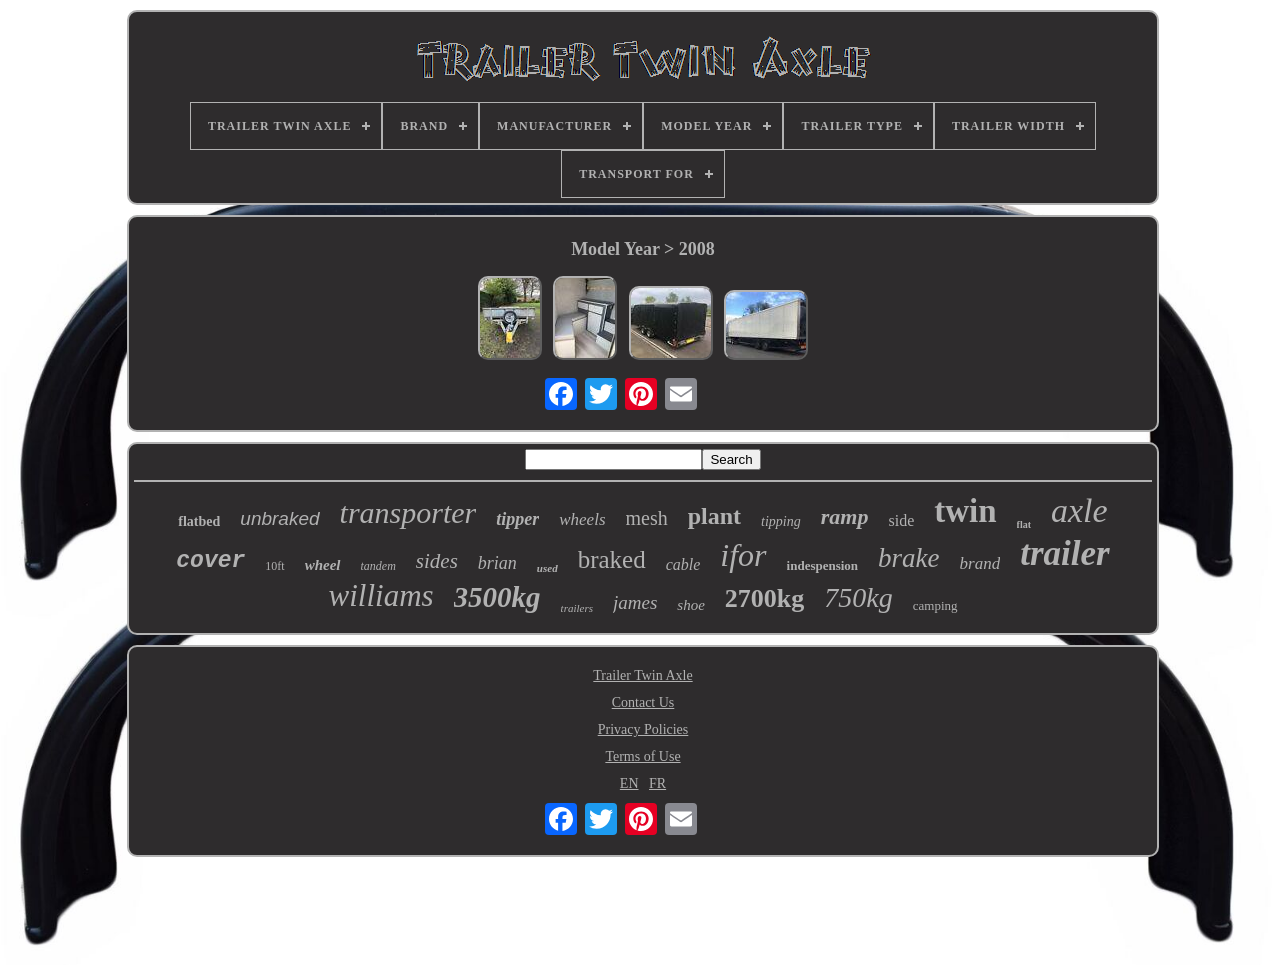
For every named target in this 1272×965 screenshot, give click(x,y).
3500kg (497, 597)
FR (657, 783)
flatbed (199, 521)
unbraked (279, 518)
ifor (743, 555)
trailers (577, 608)
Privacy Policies (643, 729)
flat (1024, 524)
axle (1079, 510)
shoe (691, 605)
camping (935, 605)
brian (497, 563)
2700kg (764, 598)
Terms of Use (642, 756)
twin (965, 511)
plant (714, 516)
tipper (517, 519)
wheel (323, 565)
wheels (582, 519)
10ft (274, 566)
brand (980, 563)
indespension (823, 565)
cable (683, 564)
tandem (378, 566)
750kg (858, 597)
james (635, 602)
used (547, 568)
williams (381, 595)
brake (908, 558)
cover (210, 561)
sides (437, 561)
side (901, 520)
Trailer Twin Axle (642, 675)
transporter (408, 512)
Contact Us (643, 702)
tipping (781, 521)
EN (629, 783)
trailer (1064, 553)
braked (612, 559)
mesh (647, 518)
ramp (845, 516)
